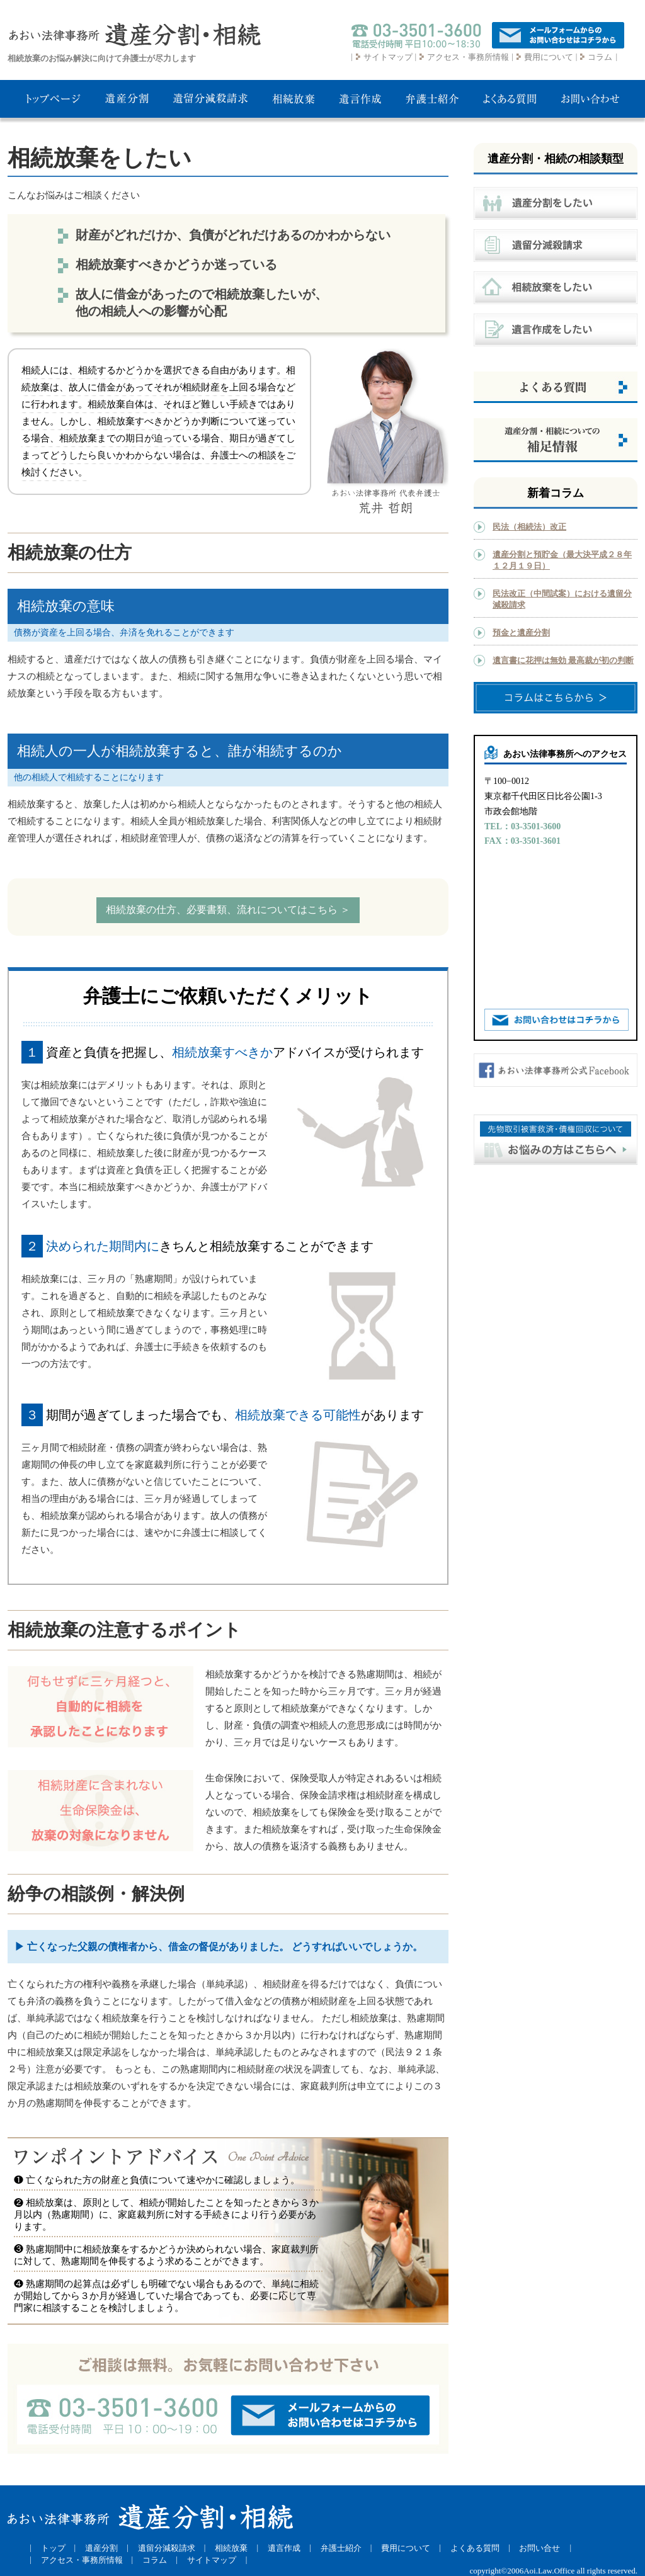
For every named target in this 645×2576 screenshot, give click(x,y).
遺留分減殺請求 (166, 2548)
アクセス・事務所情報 (468, 57)
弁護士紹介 (341, 2548)
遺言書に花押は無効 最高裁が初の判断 (563, 660)
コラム (600, 57)
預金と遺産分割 (521, 632)
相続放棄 (231, 2548)
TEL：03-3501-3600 (522, 826)
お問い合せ (539, 2548)
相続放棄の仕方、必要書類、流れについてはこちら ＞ (228, 909)
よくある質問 (474, 2548)
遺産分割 (101, 2548)
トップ (53, 2548)
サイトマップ (388, 57)
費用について (548, 57)
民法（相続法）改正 (529, 526)
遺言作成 (284, 2548)
